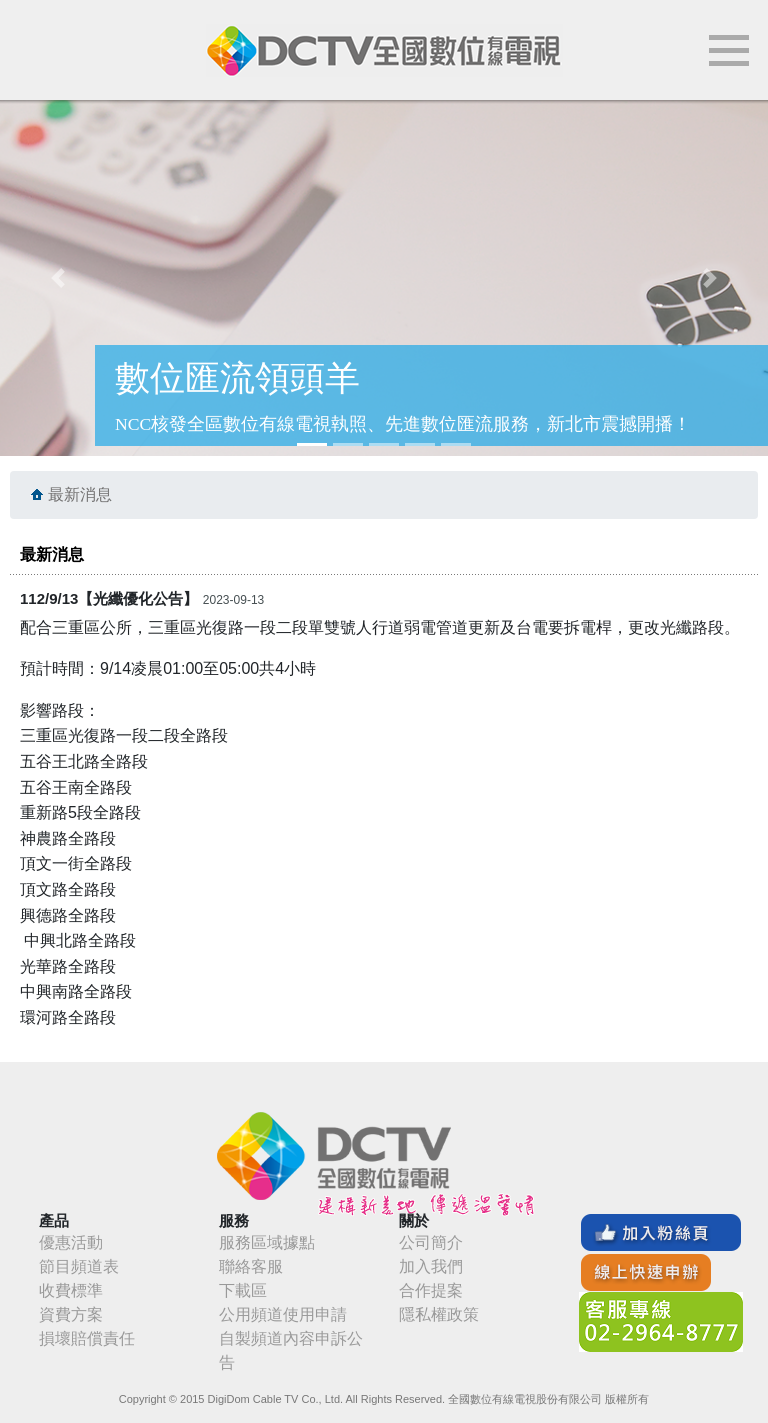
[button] (57, 278)
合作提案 (431, 1290)
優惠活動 (71, 1242)
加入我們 (431, 1266)
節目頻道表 (79, 1266)
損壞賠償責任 (87, 1338)
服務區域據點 (267, 1242)
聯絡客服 (251, 1266)
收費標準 (71, 1290)
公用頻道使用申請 (283, 1314)
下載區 (243, 1290)
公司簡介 (431, 1242)
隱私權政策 (439, 1314)
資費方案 (71, 1314)
